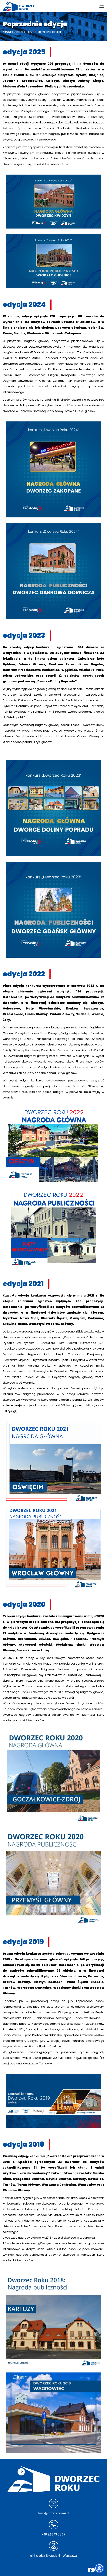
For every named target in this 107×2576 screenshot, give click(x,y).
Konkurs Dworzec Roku (17, 32)
